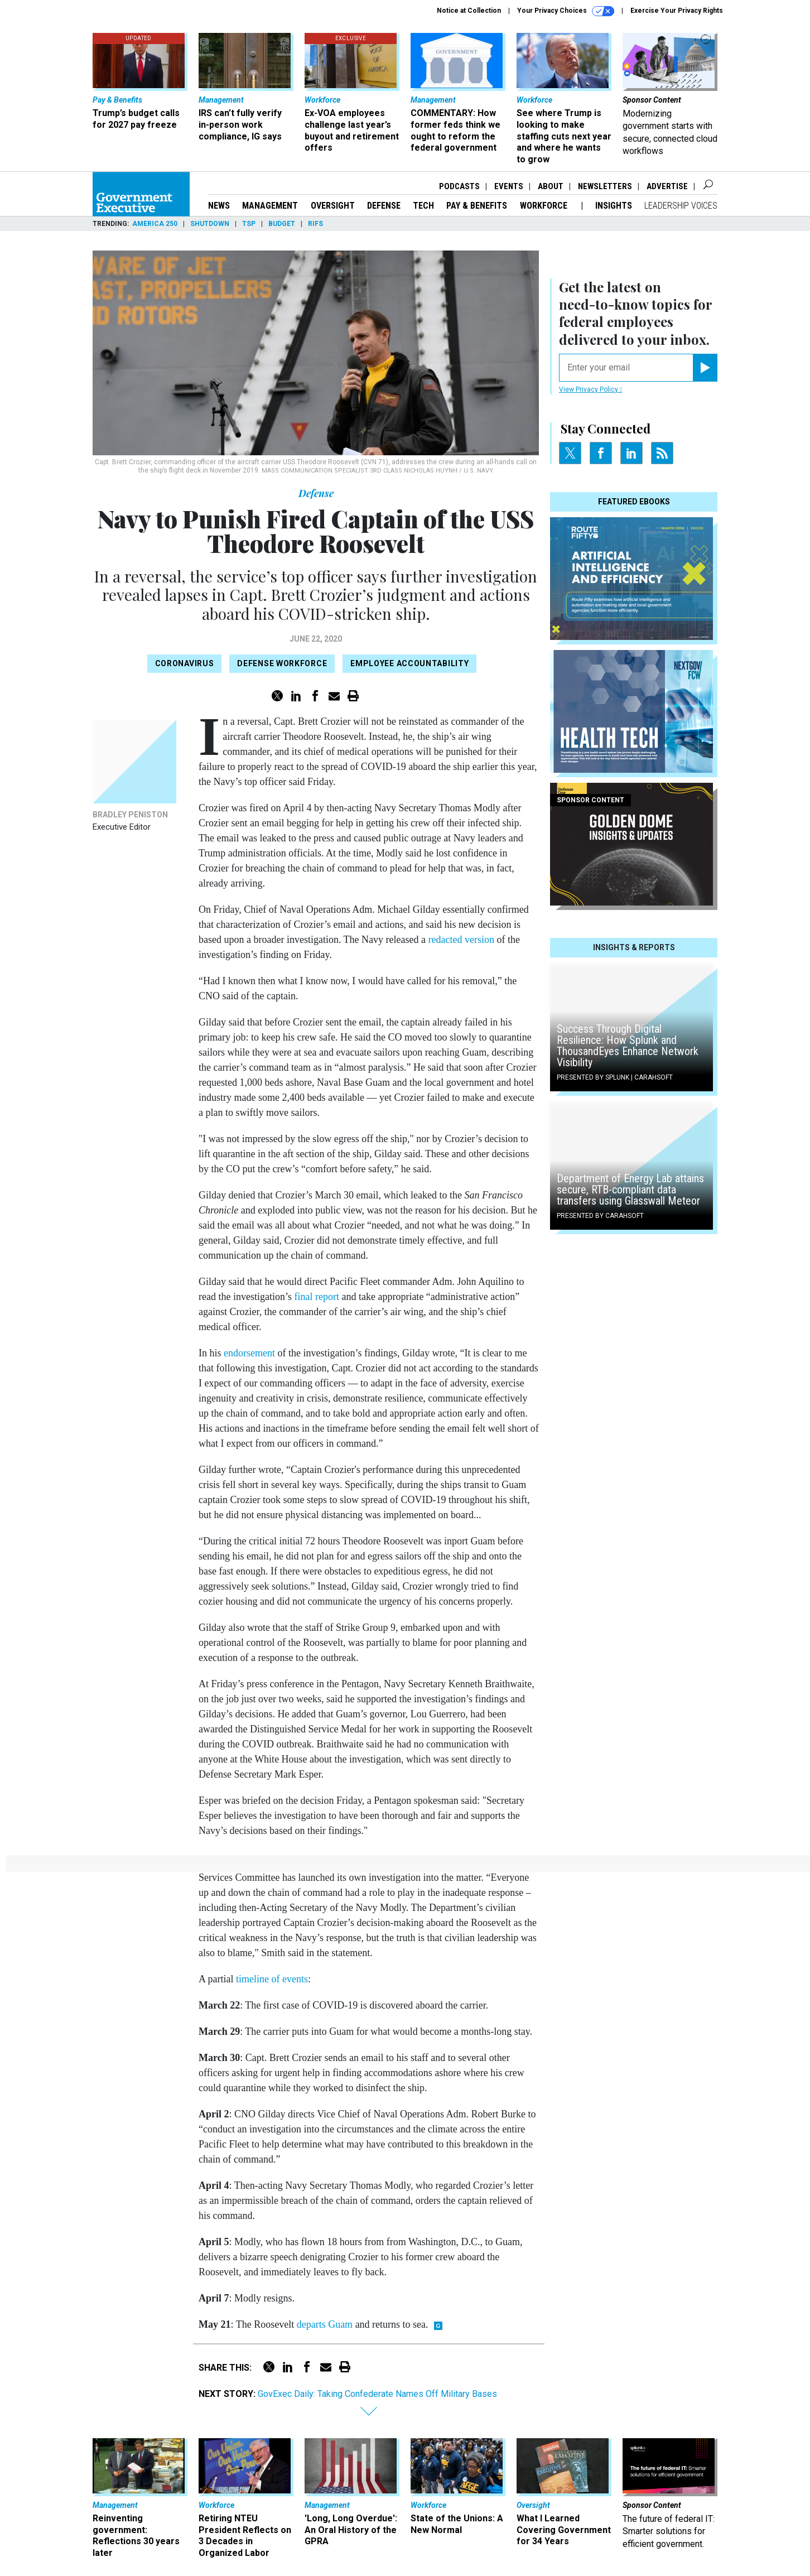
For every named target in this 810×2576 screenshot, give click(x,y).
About (550, 186)
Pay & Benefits (476, 205)
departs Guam (325, 2324)
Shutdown (209, 224)
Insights (613, 205)
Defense (384, 205)
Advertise (667, 186)
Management (270, 205)
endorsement (249, 1353)
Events (508, 186)
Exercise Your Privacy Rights (676, 11)
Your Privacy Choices (565, 11)
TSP (248, 224)
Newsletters (605, 186)
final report (316, 1296)
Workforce (545, 205)
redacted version (461, 939)
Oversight (333, 205)
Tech (423, 205)
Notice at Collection (469, 11)
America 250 (154, 224)
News (219, 205)
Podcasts (459, 186)
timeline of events (272, 1979)
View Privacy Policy (590, 389)
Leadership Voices (680, 205)
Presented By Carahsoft (600, 1216)
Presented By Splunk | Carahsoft (615, 1077)
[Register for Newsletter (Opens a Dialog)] (705, 367)
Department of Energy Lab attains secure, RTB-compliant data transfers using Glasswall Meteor (630, 1189)
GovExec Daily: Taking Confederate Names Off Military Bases (377, 2394)
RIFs (315, 224)
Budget (281, 224)
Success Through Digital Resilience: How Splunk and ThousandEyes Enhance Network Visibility (627, 1045)
